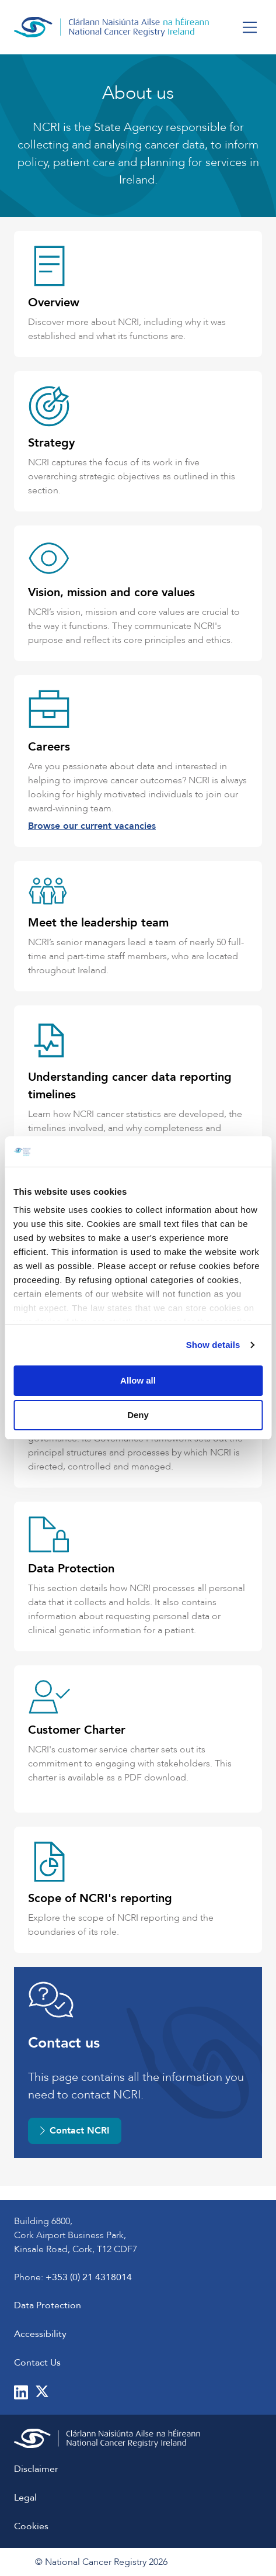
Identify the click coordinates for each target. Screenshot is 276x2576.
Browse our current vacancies (92, 826)
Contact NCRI (74, 2130)
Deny (138, 1415)
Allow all (138, 1380)
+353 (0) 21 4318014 (89, 2277)
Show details (213, 1345)
